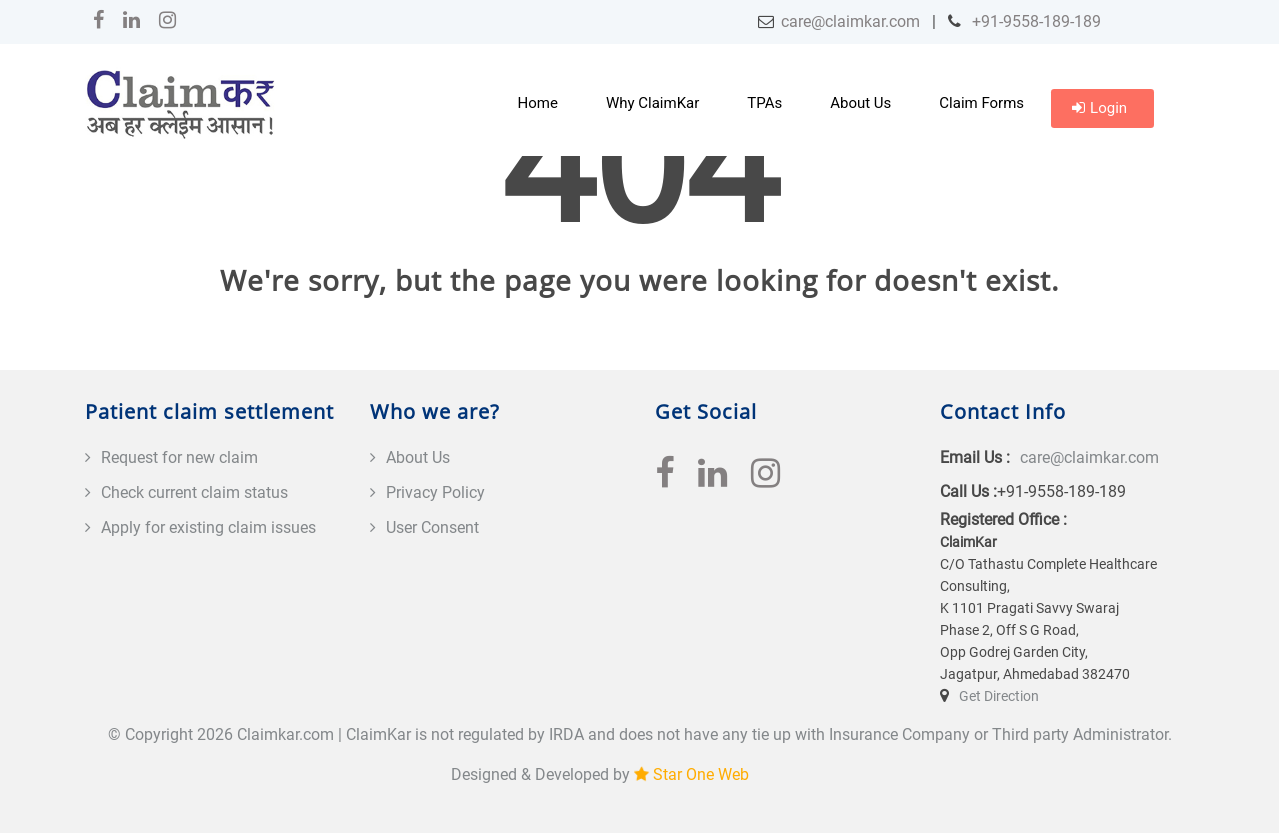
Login (1099, 108)
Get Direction (999, 696)
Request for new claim (179, 457)
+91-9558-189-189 (1034, 21)
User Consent (432, 527)
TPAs (764, 103)
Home (538, 103)
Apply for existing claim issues (208, 527)
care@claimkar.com (850, 21)
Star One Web (701, 774)
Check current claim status (194, 492)
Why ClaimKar (652, 103)
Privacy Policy (435, 492)
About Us (860, 103)
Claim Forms (981, 103)
